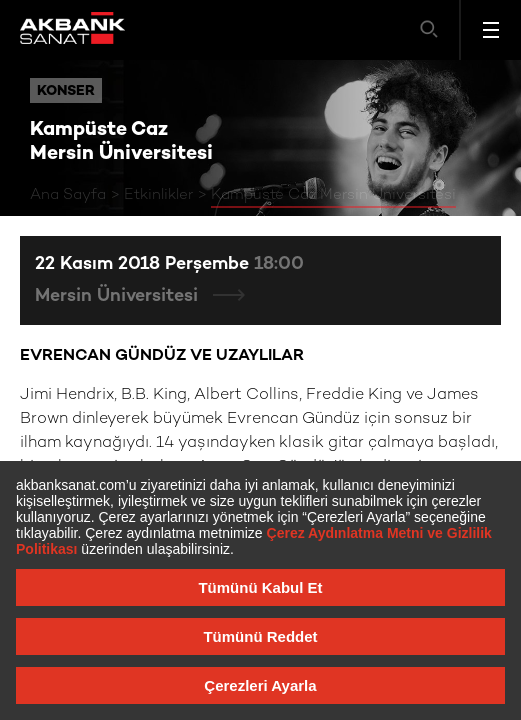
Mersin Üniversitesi (119, 296)
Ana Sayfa (68, 195)
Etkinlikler (158, 195)
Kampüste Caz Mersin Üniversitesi (333, 195)
